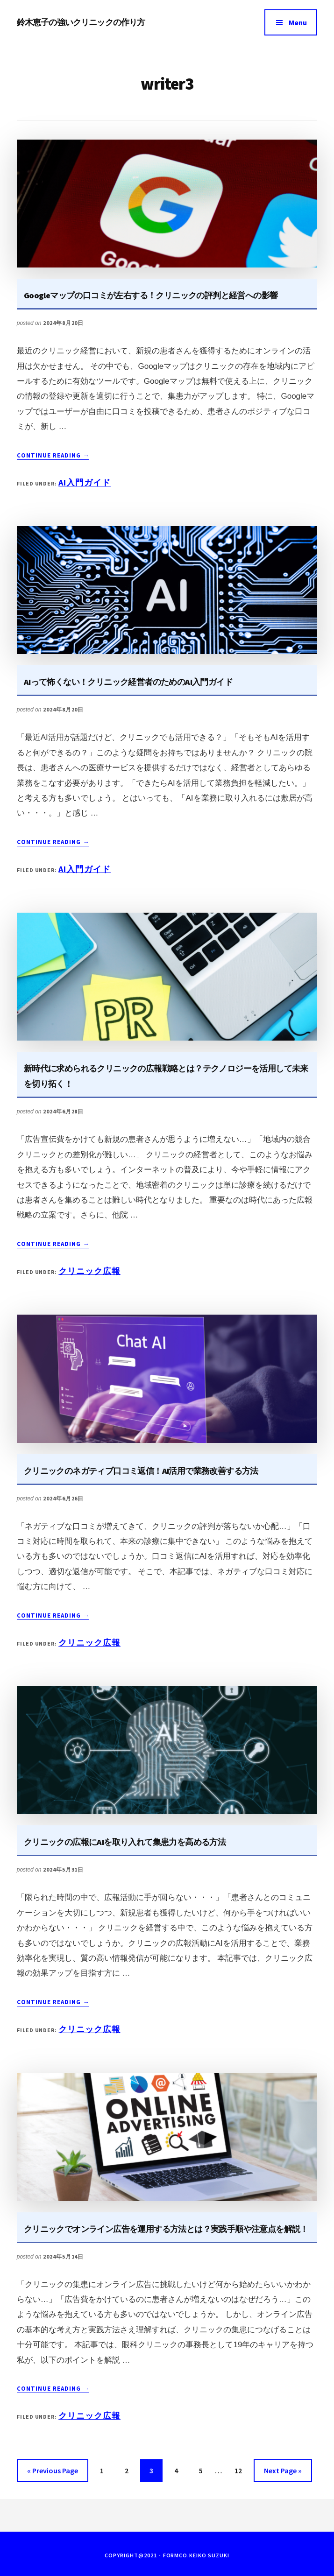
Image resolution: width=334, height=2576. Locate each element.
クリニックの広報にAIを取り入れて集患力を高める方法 (125, 1842)
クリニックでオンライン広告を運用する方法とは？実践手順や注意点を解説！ (166, 2229)
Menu (298, 22)
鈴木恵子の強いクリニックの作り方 (81, 22)
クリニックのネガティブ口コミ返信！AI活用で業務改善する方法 (141, 1470)
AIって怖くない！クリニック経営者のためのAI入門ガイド (128, 681)
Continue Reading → (53, 455)
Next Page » (282, 2472)
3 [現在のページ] (152, 2472)
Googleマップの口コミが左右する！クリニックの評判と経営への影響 (151, 295)
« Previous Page (52, 2472)
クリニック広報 (89, 1271)
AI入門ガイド (84, 482)
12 (238, 2472)
